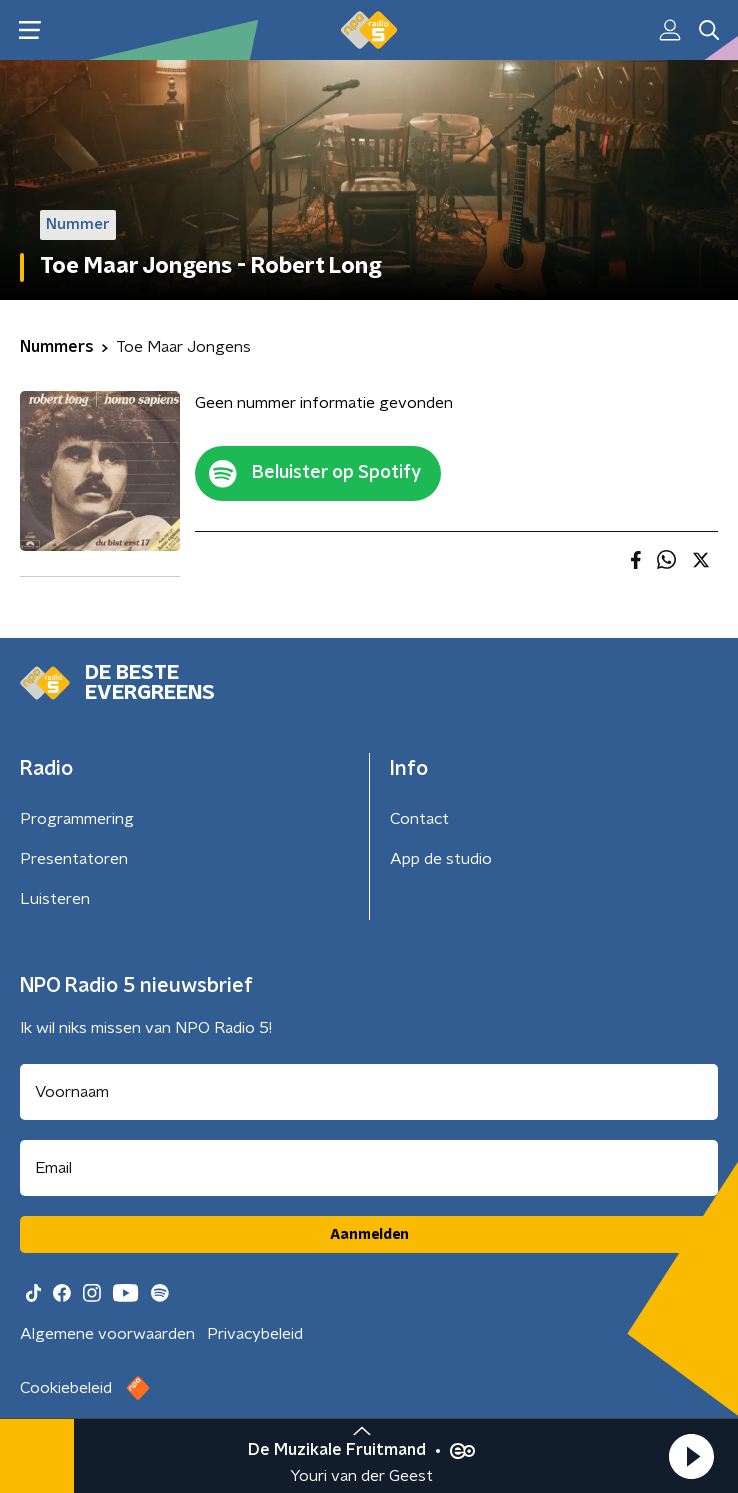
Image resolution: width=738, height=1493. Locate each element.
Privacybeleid (255, 1334)
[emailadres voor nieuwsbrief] (369, 1168)
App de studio (441, 859)
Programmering (77, 819)
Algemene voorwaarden (107, 1334)
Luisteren (55, 899)
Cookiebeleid (66, 1388)
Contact (419, 819)
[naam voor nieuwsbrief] (369, 1092)
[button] (691, 1456)
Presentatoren (74, 859)
